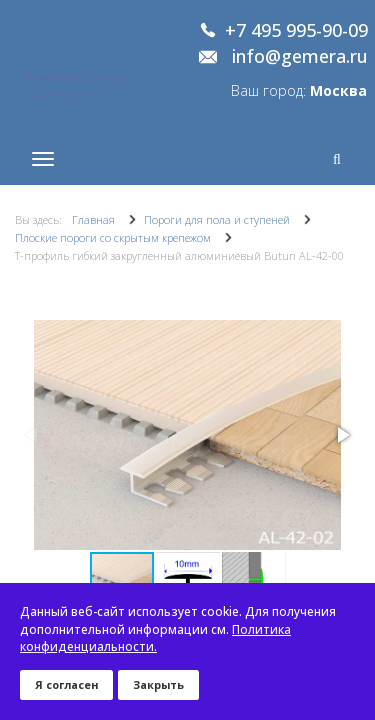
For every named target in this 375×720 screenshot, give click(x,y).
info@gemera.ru (300, 57)
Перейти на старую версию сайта (75, 85)
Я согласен (66, 684)
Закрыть (158, 684)
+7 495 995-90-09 (296, 31)
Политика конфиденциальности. (155, 638)
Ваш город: (299, 90)
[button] (342, 435)
